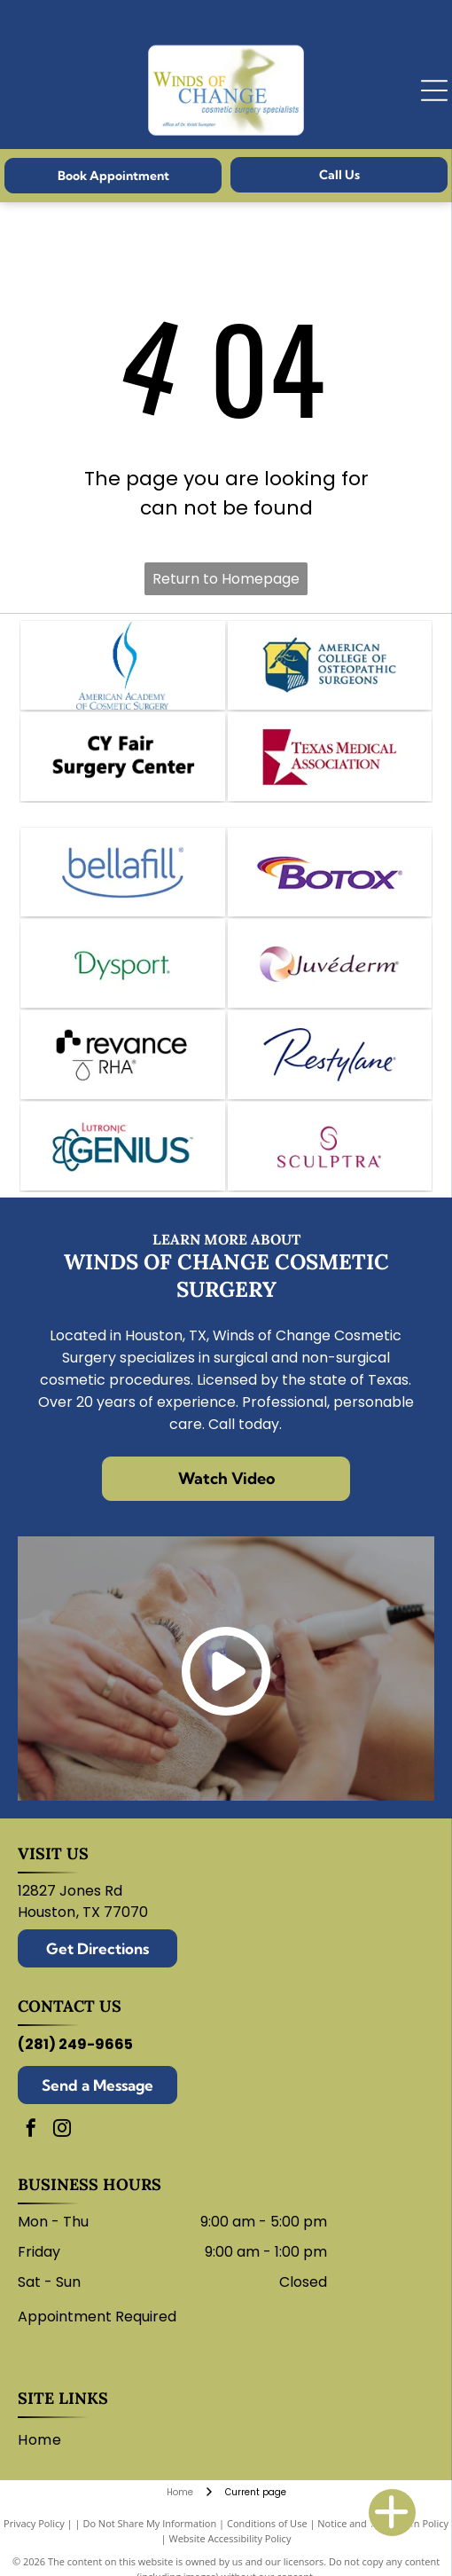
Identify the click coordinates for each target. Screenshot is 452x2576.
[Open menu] (434, 90)
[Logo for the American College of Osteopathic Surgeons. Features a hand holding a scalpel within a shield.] (330, 665)
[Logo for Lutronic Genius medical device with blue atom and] (122, 1146)
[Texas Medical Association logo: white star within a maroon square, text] (330, 756)
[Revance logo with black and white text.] (122, 1054)
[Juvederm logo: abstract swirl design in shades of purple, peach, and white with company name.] (330, 963)
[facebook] (31, 2130)
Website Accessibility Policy (230, 2538)
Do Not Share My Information (149, 2523)
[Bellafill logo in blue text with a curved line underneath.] (122, 872)
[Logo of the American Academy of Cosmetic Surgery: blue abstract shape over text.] (122, 665)
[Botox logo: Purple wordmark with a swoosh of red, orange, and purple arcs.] (330, 872)
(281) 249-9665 (75, 2044)
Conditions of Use (267, 2523)
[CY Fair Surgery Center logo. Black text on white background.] (122, 756)
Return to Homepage (226, 579)
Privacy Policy (34, 2523)
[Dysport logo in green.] (122, 963)
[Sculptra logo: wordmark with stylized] (330, 1146)
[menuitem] (46, 2440)
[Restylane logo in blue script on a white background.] (330, 1054)
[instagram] (62, 2130)
